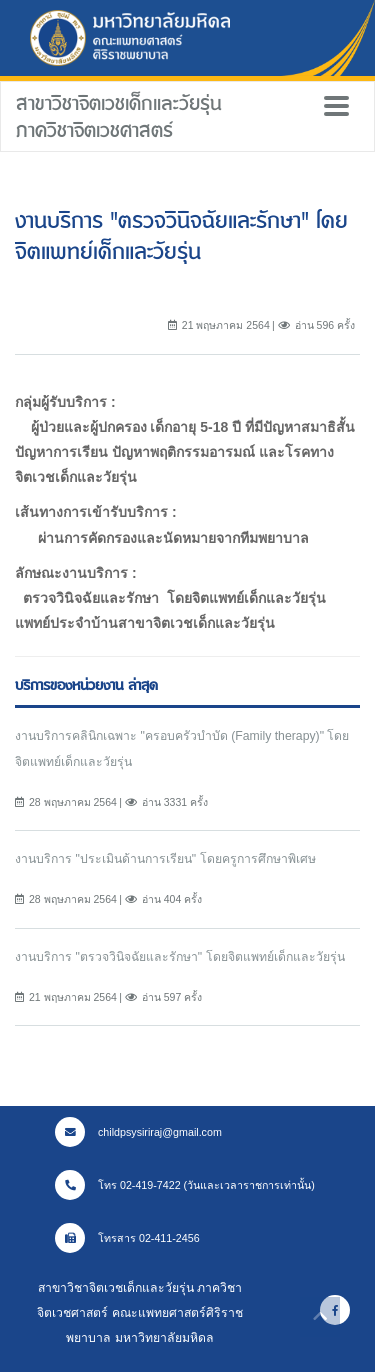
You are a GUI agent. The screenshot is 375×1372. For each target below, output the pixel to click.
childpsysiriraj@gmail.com (138, 1132)
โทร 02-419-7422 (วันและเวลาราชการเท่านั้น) (185, 1185)
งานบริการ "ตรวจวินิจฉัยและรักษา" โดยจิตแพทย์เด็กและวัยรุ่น (180, 957)
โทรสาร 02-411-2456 (127, 1238)
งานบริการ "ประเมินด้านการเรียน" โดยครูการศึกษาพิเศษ (165, 859)
